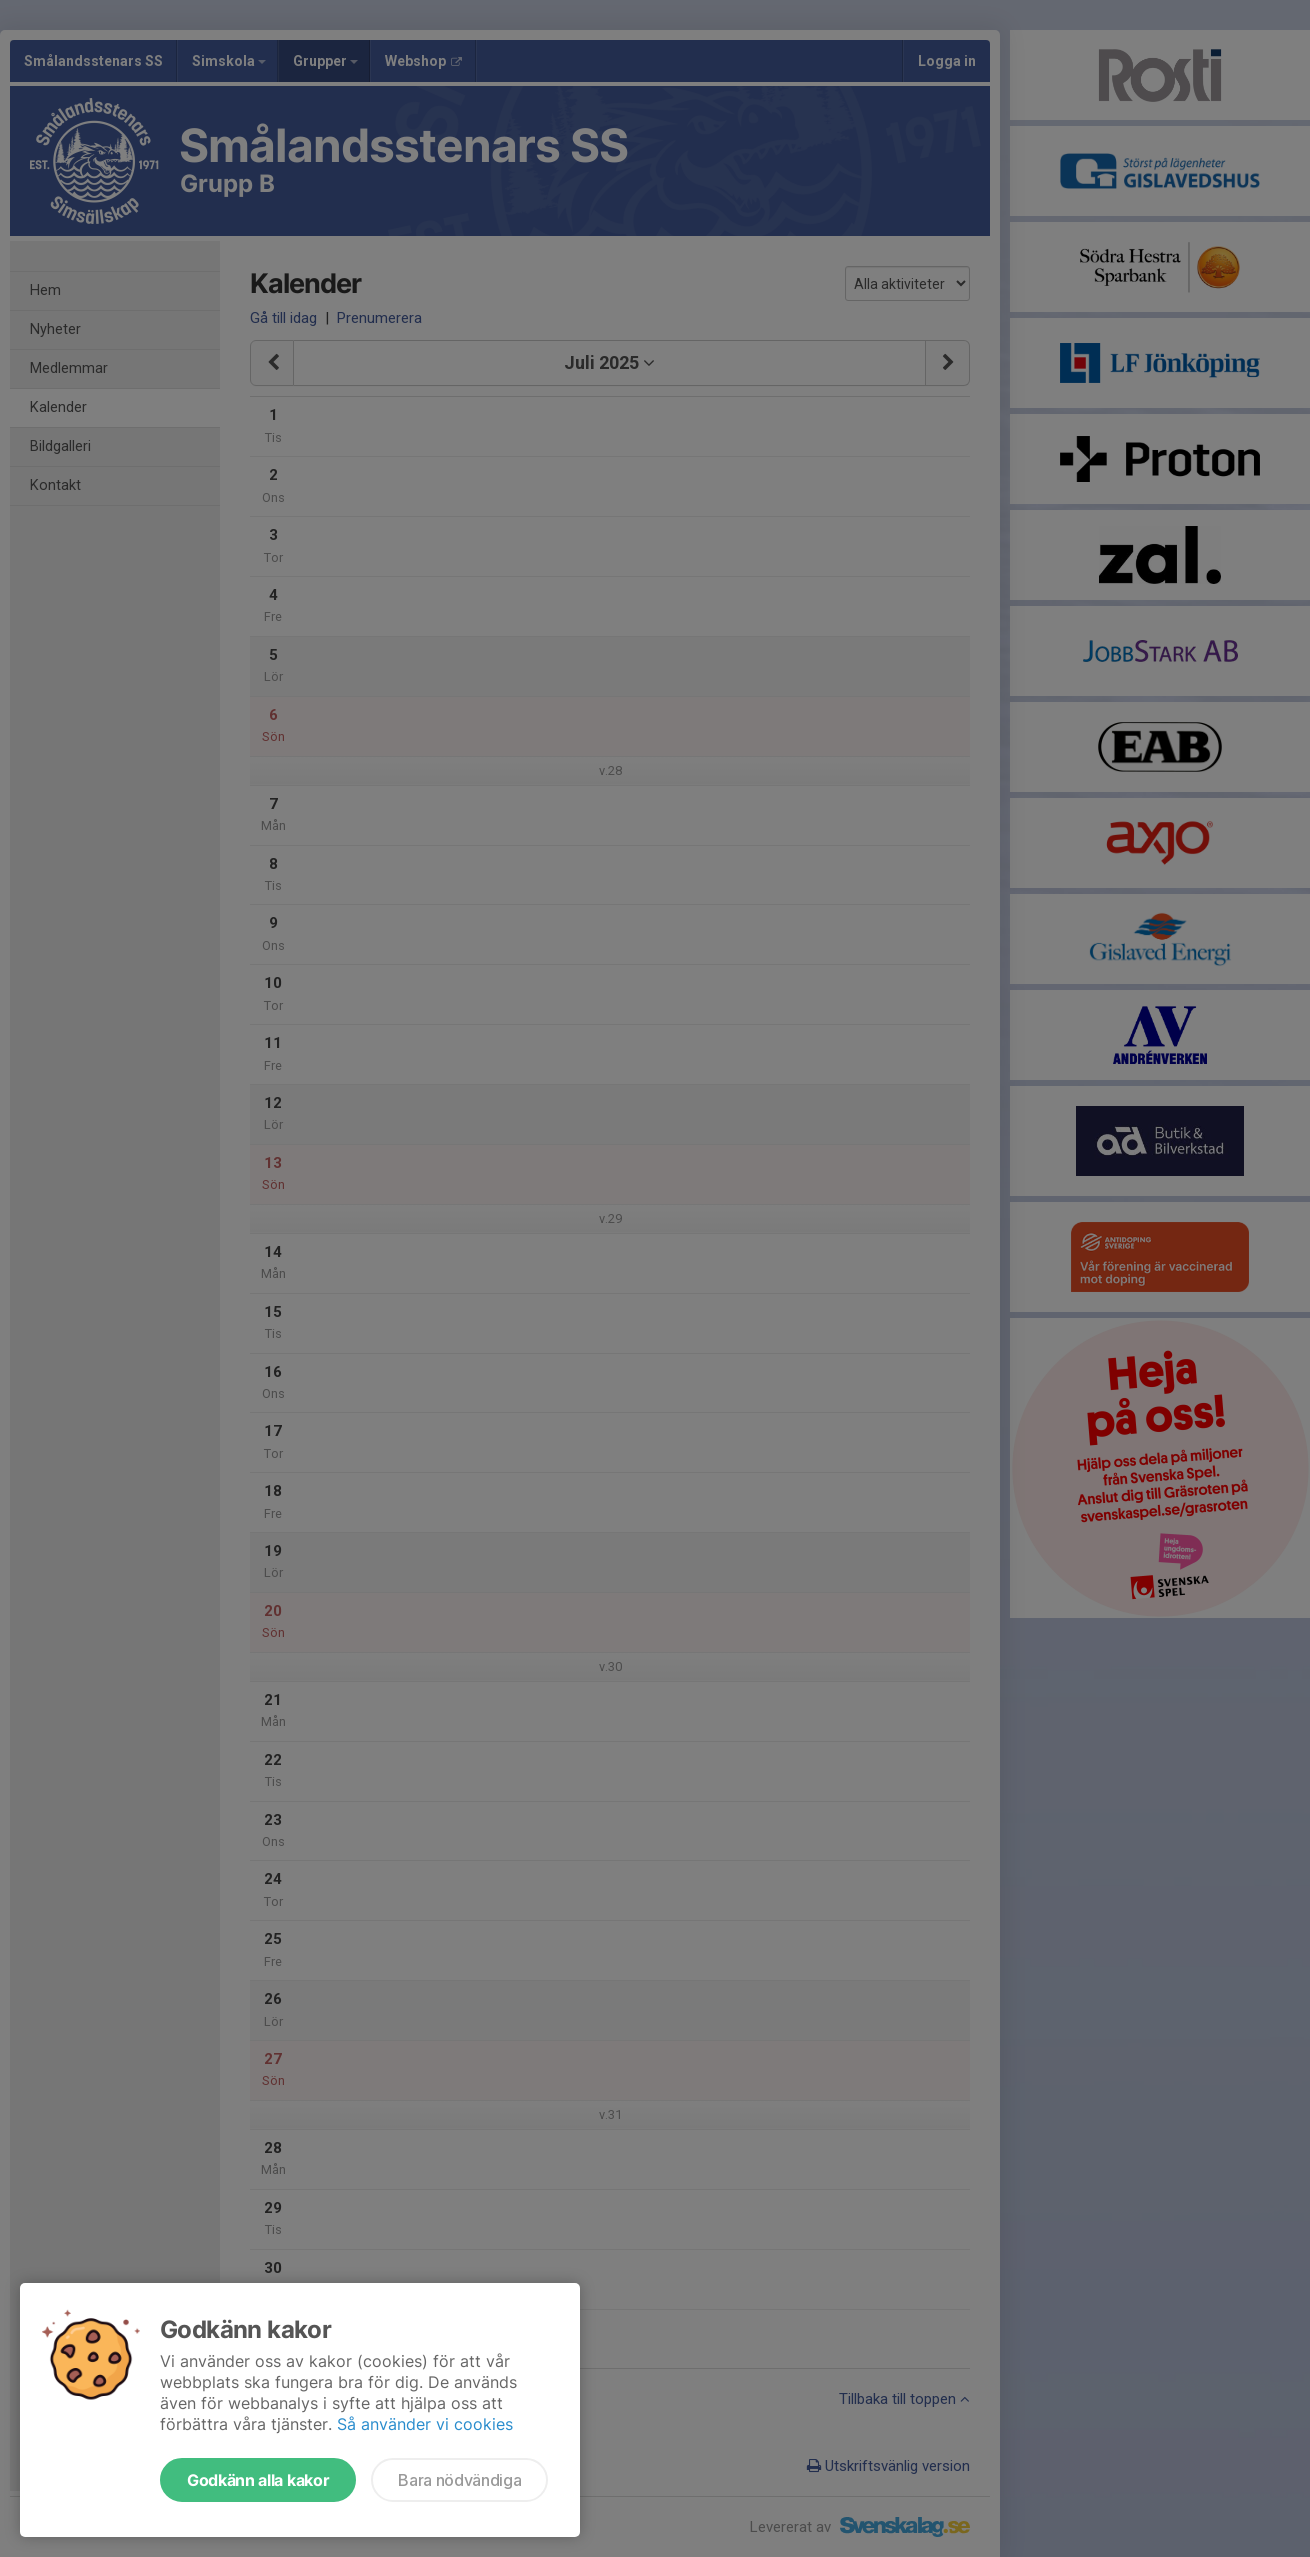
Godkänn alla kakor (258, 2480)
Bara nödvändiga (459, 2480)
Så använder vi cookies (425, 2424)
